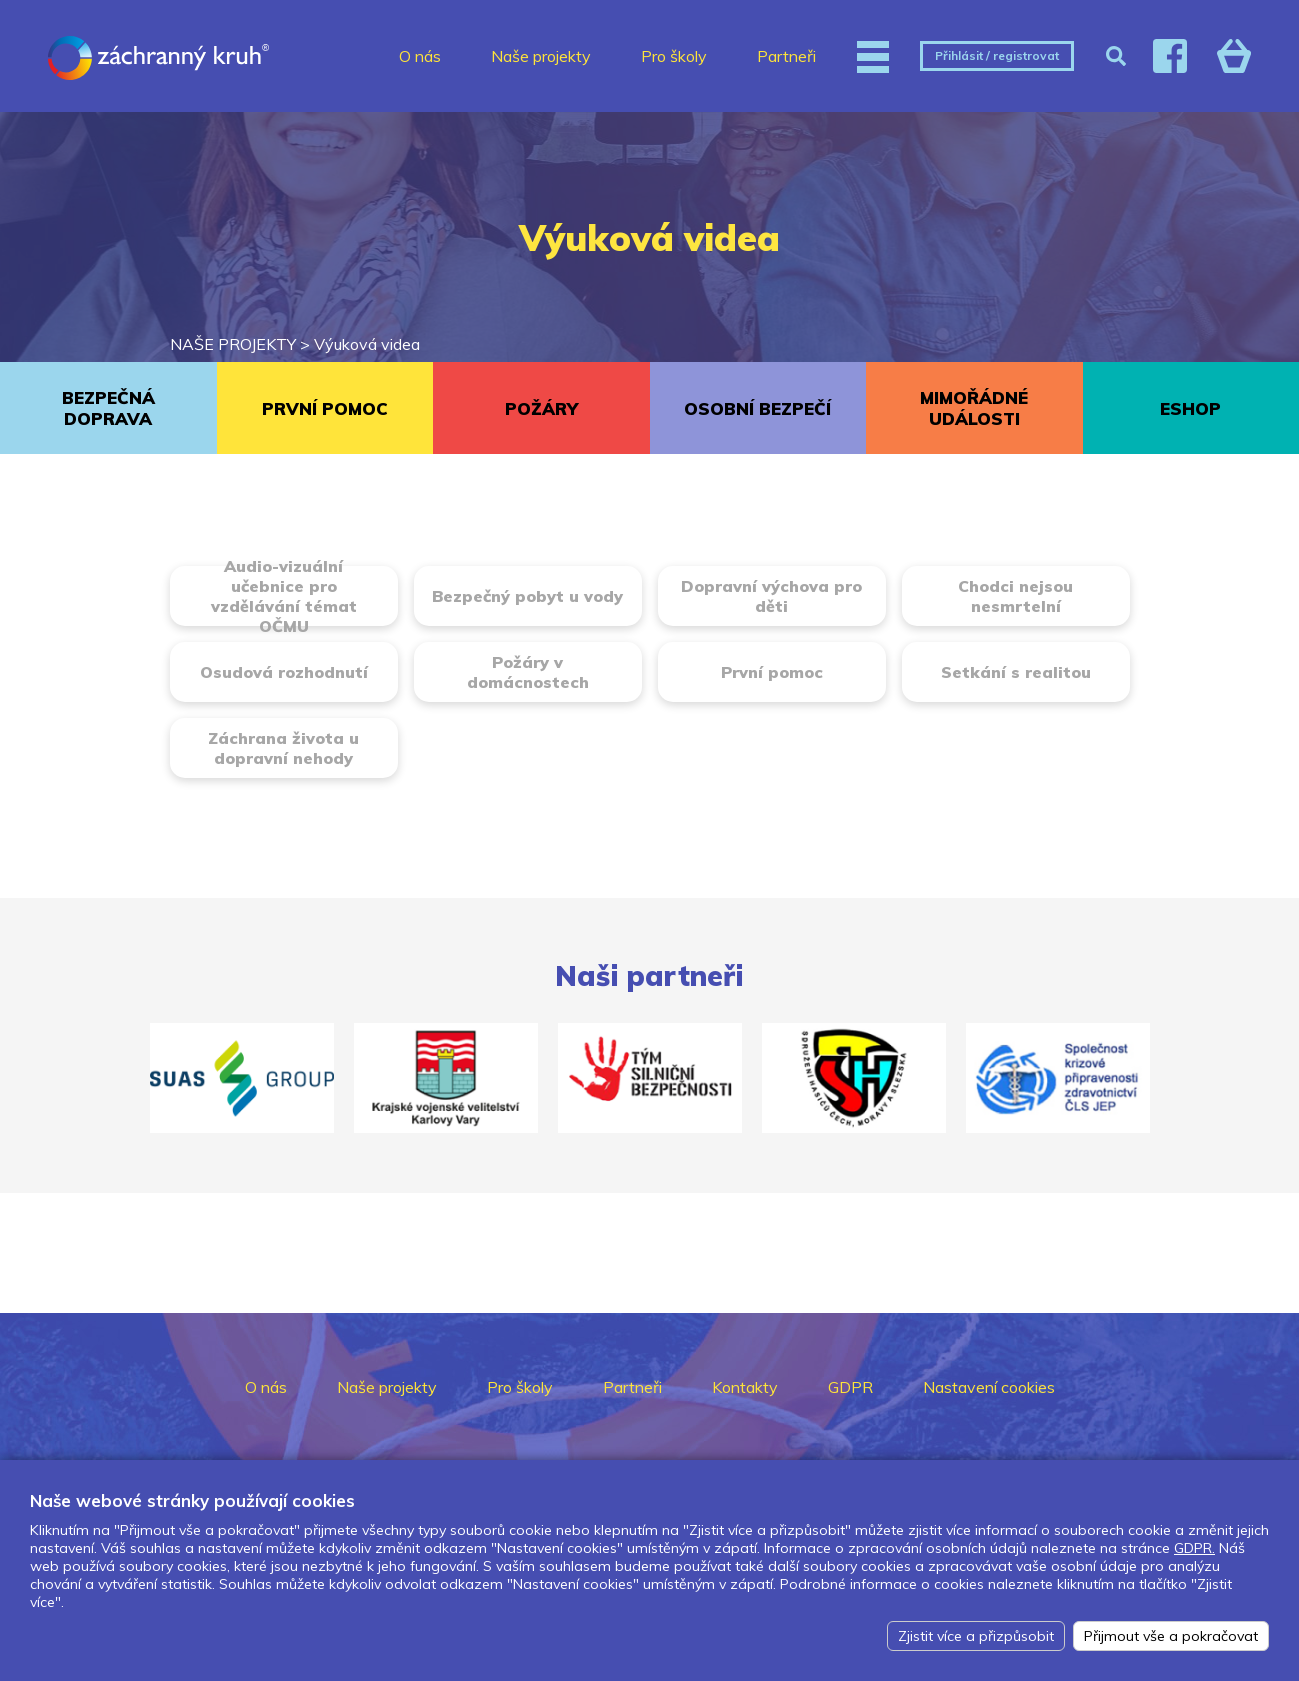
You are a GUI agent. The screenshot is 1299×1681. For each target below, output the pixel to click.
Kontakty (745, 1387)
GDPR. (1194, 1548)
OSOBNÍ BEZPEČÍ (757, 408)
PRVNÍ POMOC (325, 408)
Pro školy (674, 56)
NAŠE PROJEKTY (233, 344)
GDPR (850, 1387)
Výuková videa (367, 344)
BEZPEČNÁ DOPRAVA (108, 408)
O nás (420, 56)
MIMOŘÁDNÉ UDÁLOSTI (974, 408)
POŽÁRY (541, 408)
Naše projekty (541, 56)
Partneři (786, 56)
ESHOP (1190, 408)
